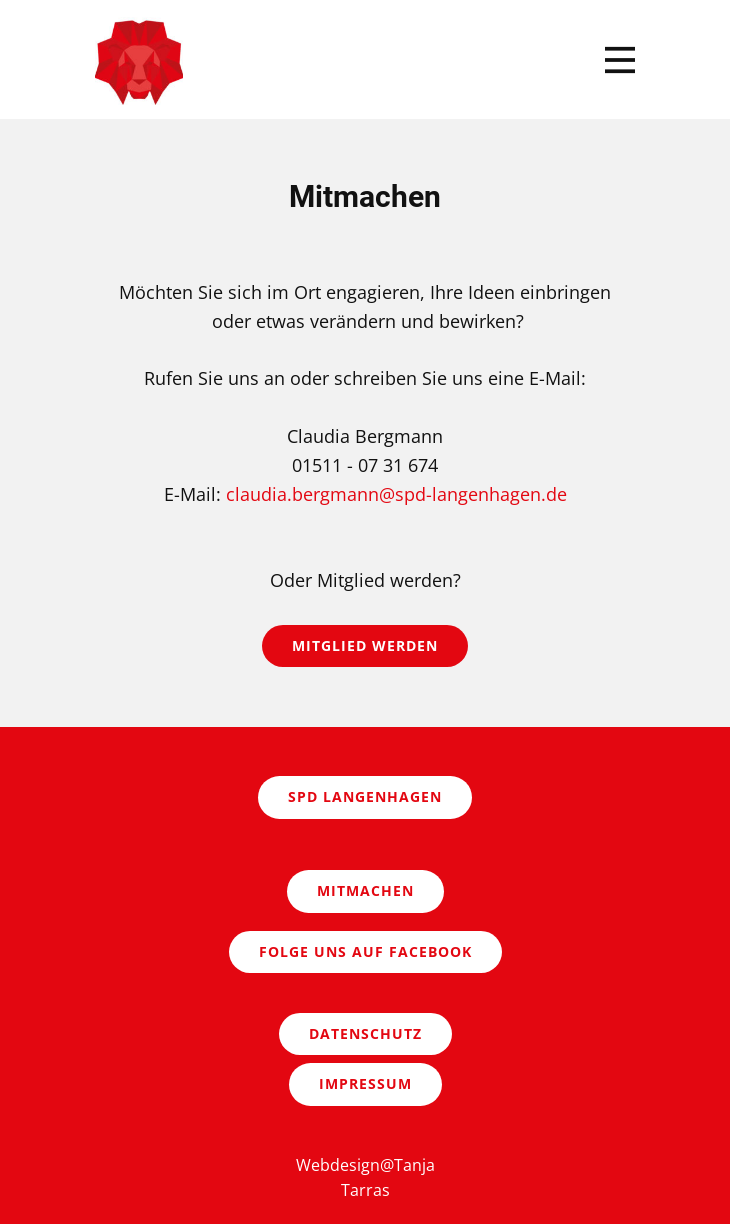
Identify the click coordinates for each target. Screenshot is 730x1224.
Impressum (365, 1083)
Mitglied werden (365, 645)
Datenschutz (365, 1033)
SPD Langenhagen (365, 796)
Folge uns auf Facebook (365, 951)
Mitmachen (365, 890)
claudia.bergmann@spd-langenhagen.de (396, 494)
